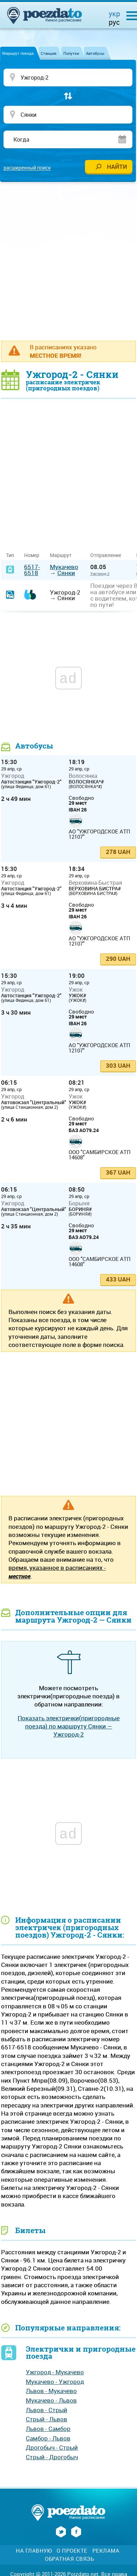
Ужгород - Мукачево (55, 2372)
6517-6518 (32, 570)
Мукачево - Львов (51, 2400)
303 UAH (118, 1065)
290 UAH (118, 958)
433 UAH (118, 1279)
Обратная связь (69, 2558)
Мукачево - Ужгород (55, 2381)
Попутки (71, 53)
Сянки (66, 573)
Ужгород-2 (99, 573)
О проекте (72, 2550)
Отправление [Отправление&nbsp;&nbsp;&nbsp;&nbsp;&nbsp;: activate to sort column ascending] (108, 555)
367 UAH (118, 1172)
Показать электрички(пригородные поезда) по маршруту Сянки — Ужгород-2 (69, 1726)
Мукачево (64, 567)
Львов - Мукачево (51, 2391)
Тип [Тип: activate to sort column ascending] (10, 555)
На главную (34, 2550)
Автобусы (95, 53)
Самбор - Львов (48, 2438)
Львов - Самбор (48, 2429)
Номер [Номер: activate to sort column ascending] (31, 555)
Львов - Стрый (46, 2410)
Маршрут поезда (18, 53)
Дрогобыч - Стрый (52, 2447)
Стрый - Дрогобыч (52, 2457)
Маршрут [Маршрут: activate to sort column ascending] (61, 555)
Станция (48, 53)
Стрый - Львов (46, 2419)
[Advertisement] (68, 261)
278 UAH (118, 852)
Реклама (106, 2550)
